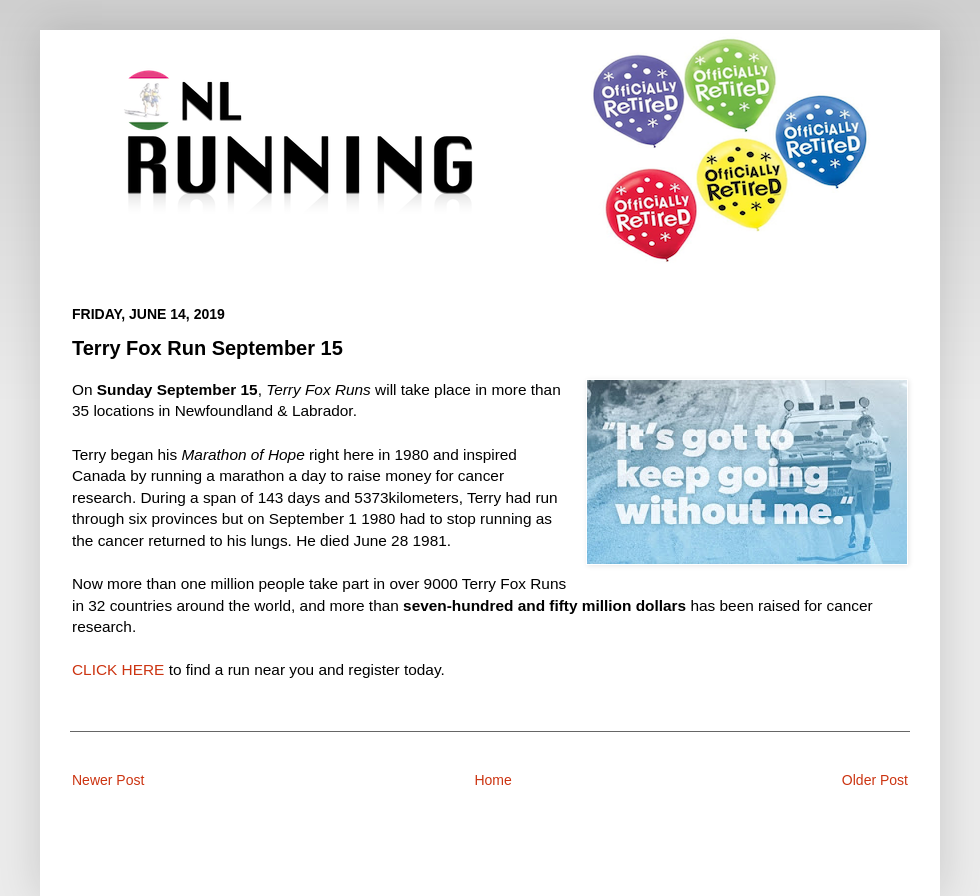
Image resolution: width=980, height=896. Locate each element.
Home (492, 780)
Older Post (875, 780)
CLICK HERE (118, 669)
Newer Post (108, 780)
